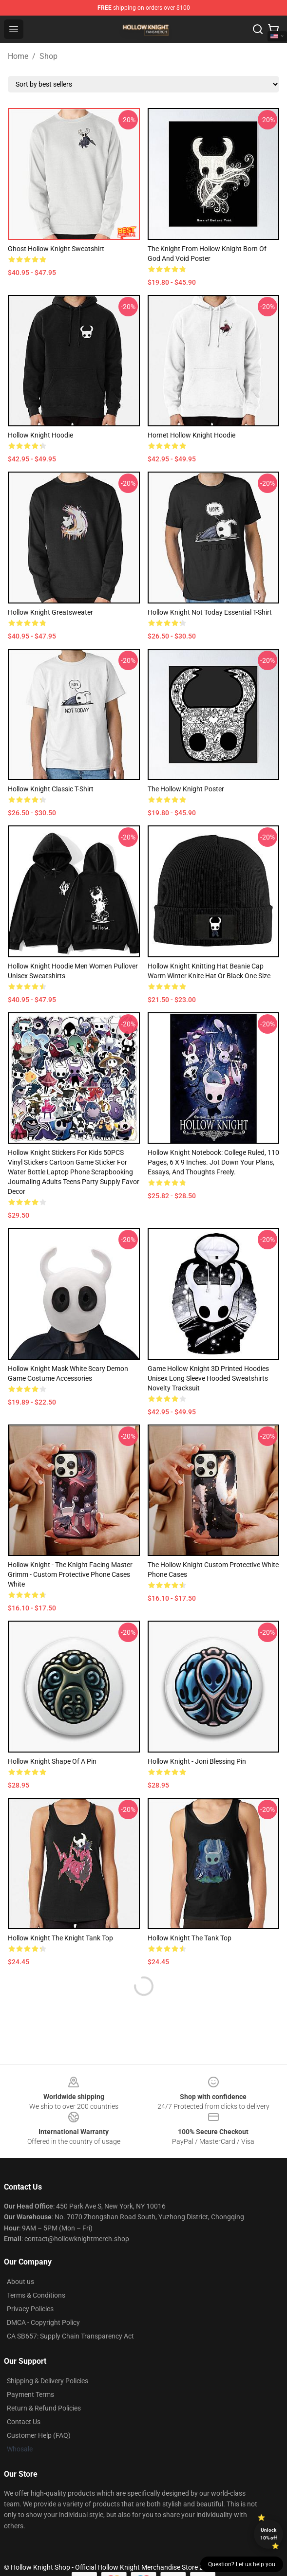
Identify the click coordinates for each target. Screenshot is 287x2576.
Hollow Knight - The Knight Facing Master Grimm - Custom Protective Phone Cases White (70, 1574)
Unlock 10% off (268, 2533)
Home (18, 56)
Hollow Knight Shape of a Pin (52, 1761)
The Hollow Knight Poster (186, 789)
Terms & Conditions (36, 2295)
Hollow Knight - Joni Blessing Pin (197, 1761)
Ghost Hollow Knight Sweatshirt (56, 249)
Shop (48, 56)
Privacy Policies (30, 2309)
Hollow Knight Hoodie (40, 435)
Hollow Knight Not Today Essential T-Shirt (210, 612)
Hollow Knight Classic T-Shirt (51, 789)
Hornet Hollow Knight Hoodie (191, 435)
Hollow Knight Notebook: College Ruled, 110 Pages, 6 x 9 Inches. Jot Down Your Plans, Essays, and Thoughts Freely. (213, 1162)
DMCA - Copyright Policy (43, 2322)
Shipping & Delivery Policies (47, 2381)
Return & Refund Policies (44, 2408)
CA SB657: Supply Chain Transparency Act (70, 2336)
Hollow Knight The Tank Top (189, 1938)
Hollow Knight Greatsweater (50, 612)
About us (20, 2281)
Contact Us (23, 2422)
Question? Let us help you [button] (241, 2564)
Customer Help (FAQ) (39, 2435)
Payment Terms (30, 2394)
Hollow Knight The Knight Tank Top (60, 1938)
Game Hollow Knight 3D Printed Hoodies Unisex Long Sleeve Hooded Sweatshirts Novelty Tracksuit (208, 1378)
